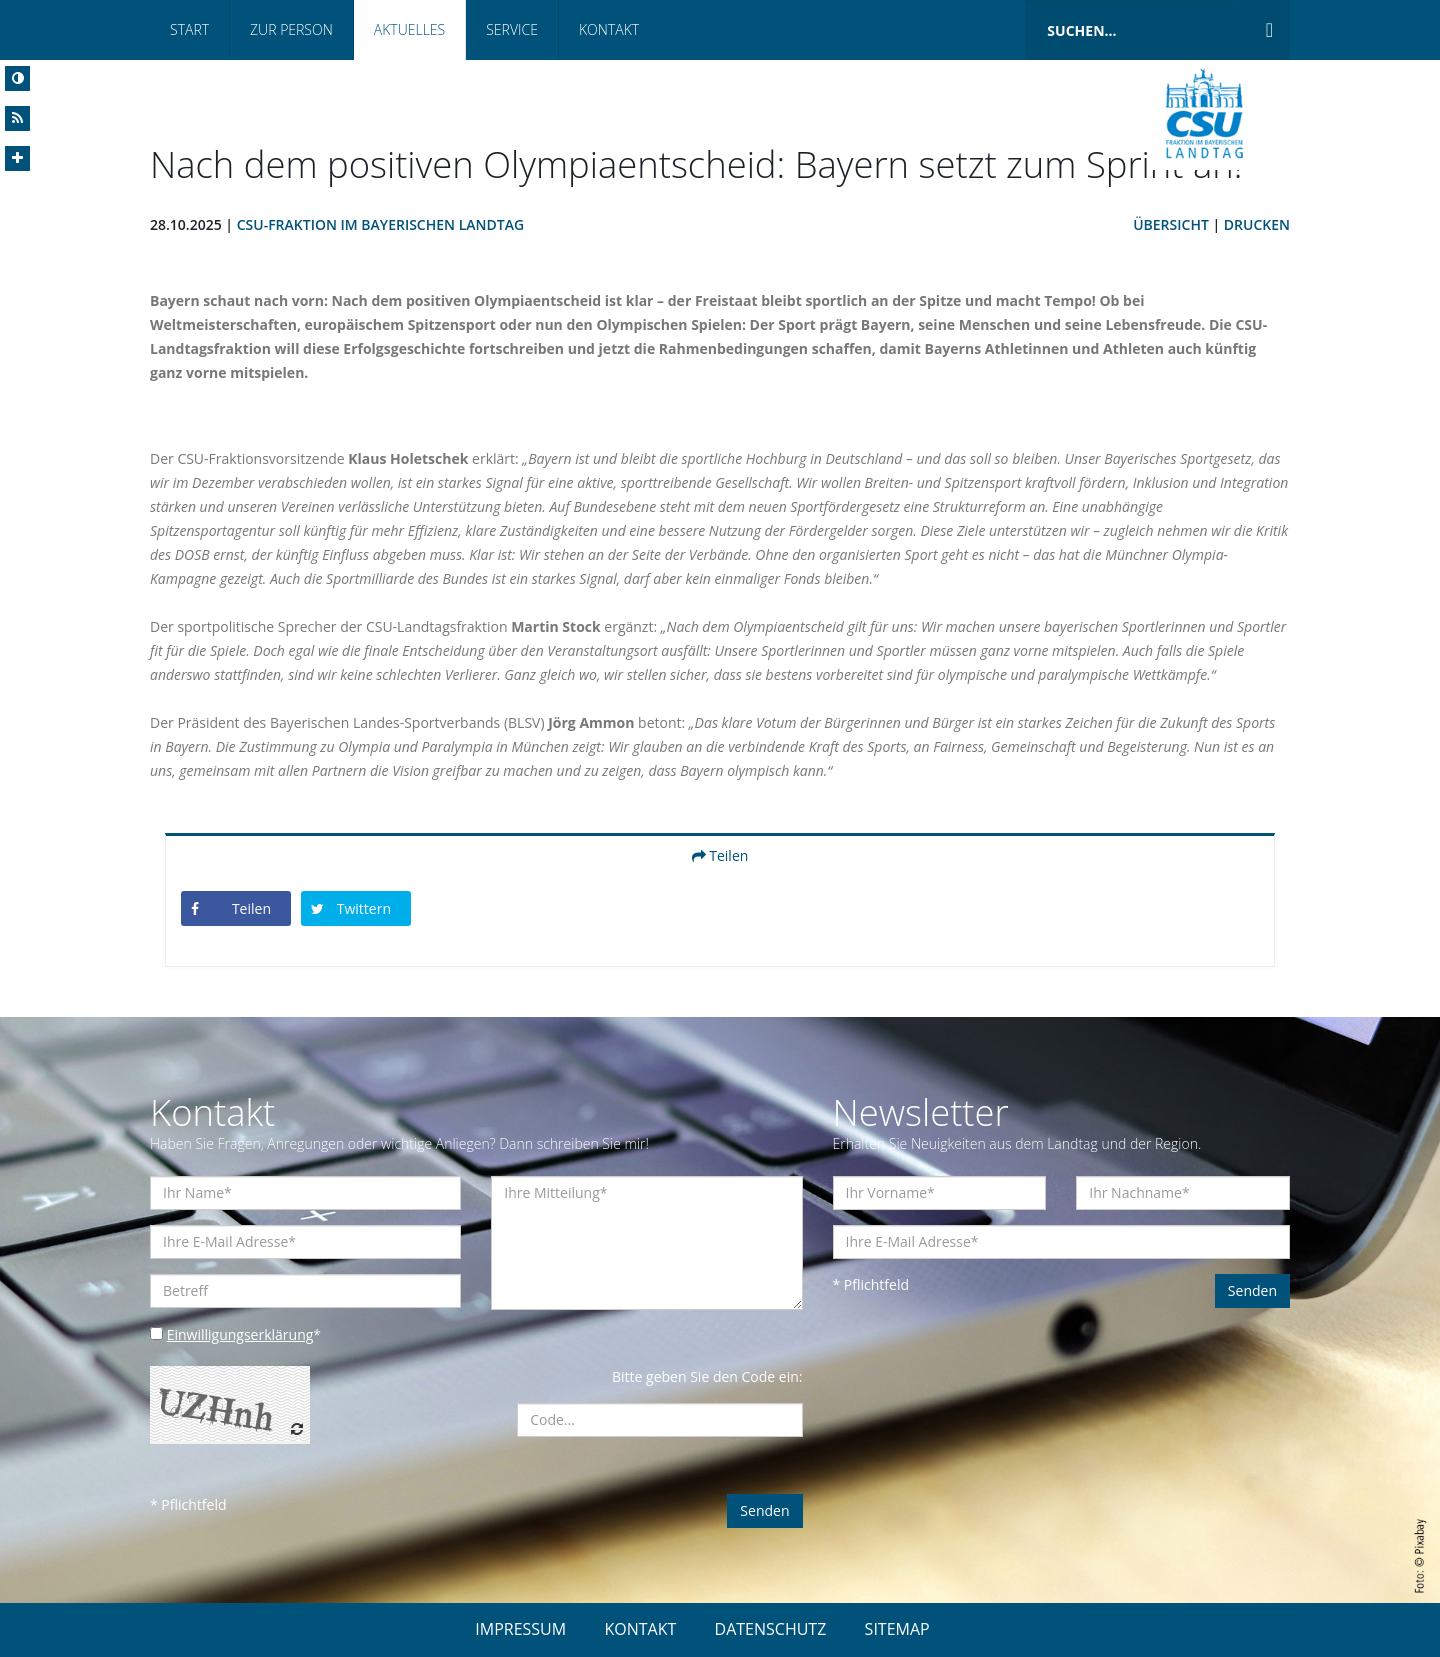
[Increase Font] (17, 158)
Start (189, 29)
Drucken (1257, 224)
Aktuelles (409, 29)
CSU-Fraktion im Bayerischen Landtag (380, 224)
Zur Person (291, 29)
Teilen (720, 855)
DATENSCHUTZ (771, 1629)
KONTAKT (640, 1629)
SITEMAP (897, 1629)
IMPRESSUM (520, 1629)
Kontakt (609, 29)
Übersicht (1171, 224)
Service (512, 29)
